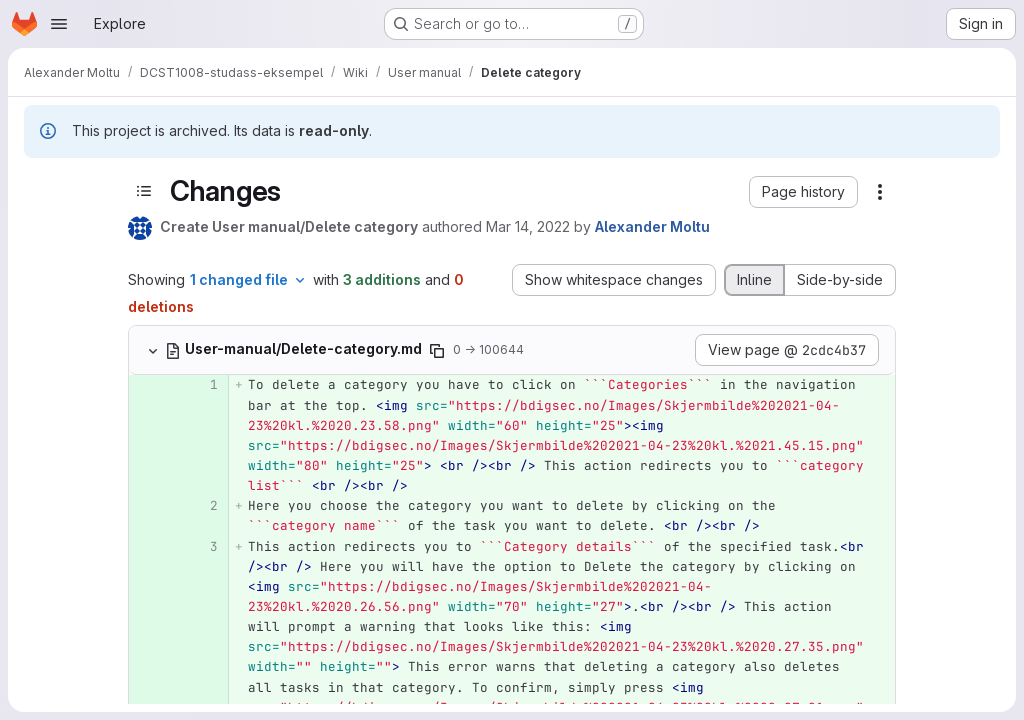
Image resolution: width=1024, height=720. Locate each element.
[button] (803, 192)
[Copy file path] (437, 351)
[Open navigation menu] (59, 24)
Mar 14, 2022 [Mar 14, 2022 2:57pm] (528, 226)
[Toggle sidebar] (144, 191)
